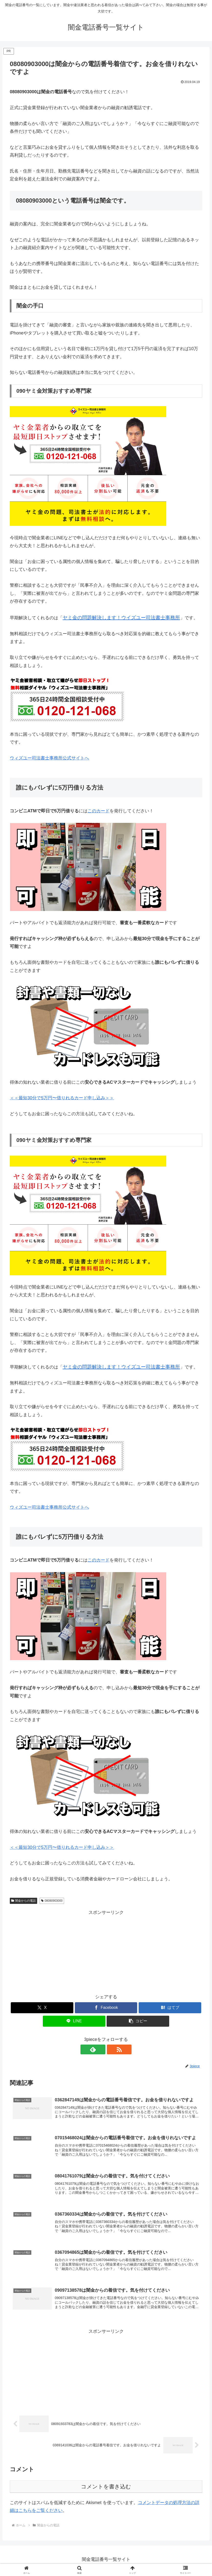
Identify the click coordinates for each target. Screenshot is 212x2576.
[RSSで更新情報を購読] (112, 2049)
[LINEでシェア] (74, 2021)
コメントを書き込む (106, 2489)
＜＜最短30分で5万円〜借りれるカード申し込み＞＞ (62, 1097)
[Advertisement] (106, 1950)
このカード (99, 810)
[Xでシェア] (42, 2007)
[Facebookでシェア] (106, 2007)
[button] (138, 2021)
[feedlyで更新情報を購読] (100, 2049)
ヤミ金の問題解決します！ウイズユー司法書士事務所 (121, 617)
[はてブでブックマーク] (170, 2007)
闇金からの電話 (23, 1900)
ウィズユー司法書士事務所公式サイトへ (49, 758)
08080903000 (52, 1900)
